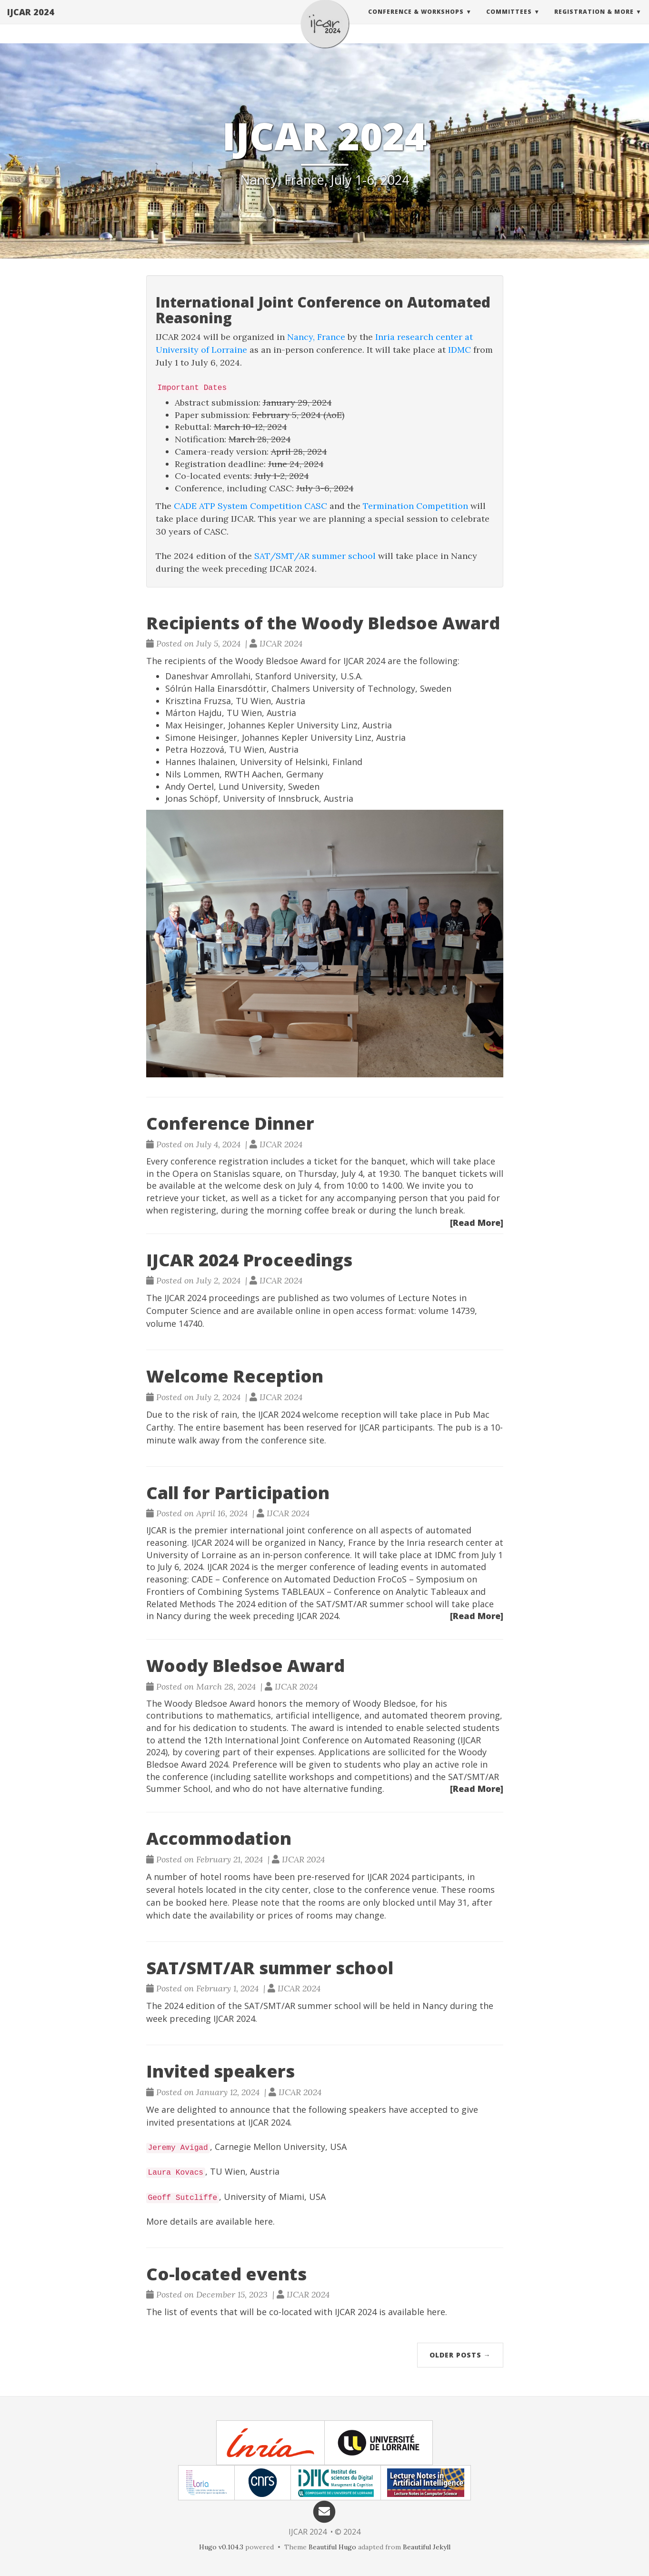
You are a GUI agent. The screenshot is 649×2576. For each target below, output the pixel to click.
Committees (509, 21)
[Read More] (476, 1222)
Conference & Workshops (416, 21)
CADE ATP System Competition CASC (250, 505)
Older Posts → (460, 2354)
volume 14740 (174, 1323)
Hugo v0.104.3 (221, 2547)
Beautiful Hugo (332, 2547)
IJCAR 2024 (30, 21)
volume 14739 (447, 1310)
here (218, 1902)
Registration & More (594, 21)
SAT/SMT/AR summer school (315, 555)
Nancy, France (316, 336)
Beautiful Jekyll (426, 2547)
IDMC (459, 349)
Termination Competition (415, 505)
